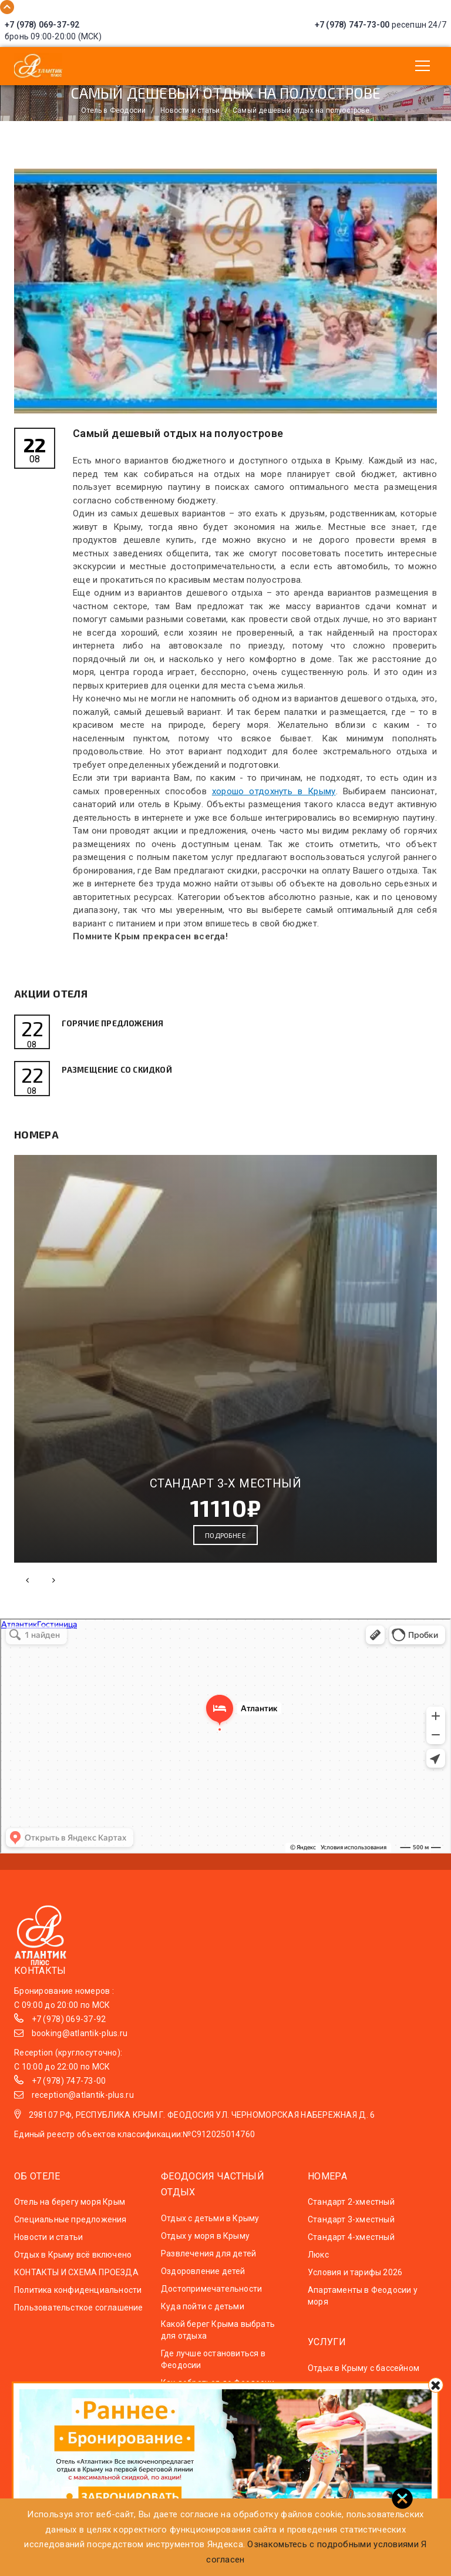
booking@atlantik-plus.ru (80, 2043)
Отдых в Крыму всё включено (73, 2264)
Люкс (318, 2264)
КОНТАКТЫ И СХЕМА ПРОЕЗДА (76, 2282)
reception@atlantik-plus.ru (83, 2105)
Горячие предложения (119, 1023)
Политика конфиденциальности (78, 2300)
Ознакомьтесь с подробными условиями (333, 2544)
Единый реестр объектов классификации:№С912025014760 (134, 2144)
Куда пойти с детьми (202, 2315)
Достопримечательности (211, 2298)
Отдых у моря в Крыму (205, 2245)
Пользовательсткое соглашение (78, 2317)
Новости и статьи (48, 2247)
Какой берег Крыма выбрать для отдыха (218, 2339)
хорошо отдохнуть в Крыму (274, 791)
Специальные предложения (70, 2229)
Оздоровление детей (203, 2280)
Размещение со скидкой (125, 1075)
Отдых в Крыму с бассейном (363, 2377)
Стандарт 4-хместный (351, 2247)
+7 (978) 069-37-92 (42, 24)
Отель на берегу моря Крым (69, 2211)
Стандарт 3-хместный (351, 2229)
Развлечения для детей (208, 2263)
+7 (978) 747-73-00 (352, 24)
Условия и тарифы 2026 (355, 2282)
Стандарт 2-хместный (351, 2211)
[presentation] (27, 1590)
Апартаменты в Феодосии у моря (363, 2305)
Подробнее (225, 1545)
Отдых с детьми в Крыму (210, 2227)
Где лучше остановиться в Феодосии (213, 2368)
